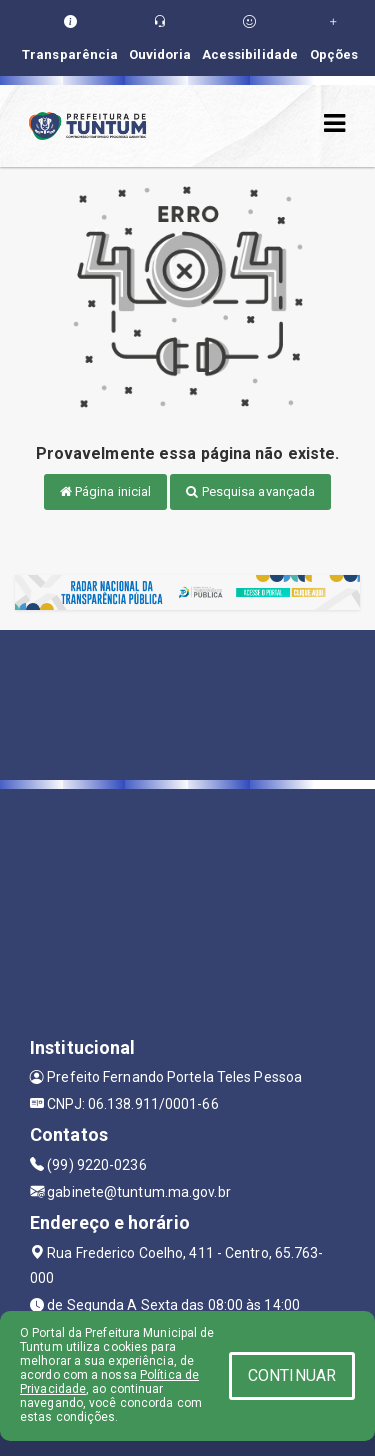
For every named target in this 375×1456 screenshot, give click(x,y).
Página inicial (106, 491)
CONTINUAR (292, 1375)
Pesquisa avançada (250, 491)
